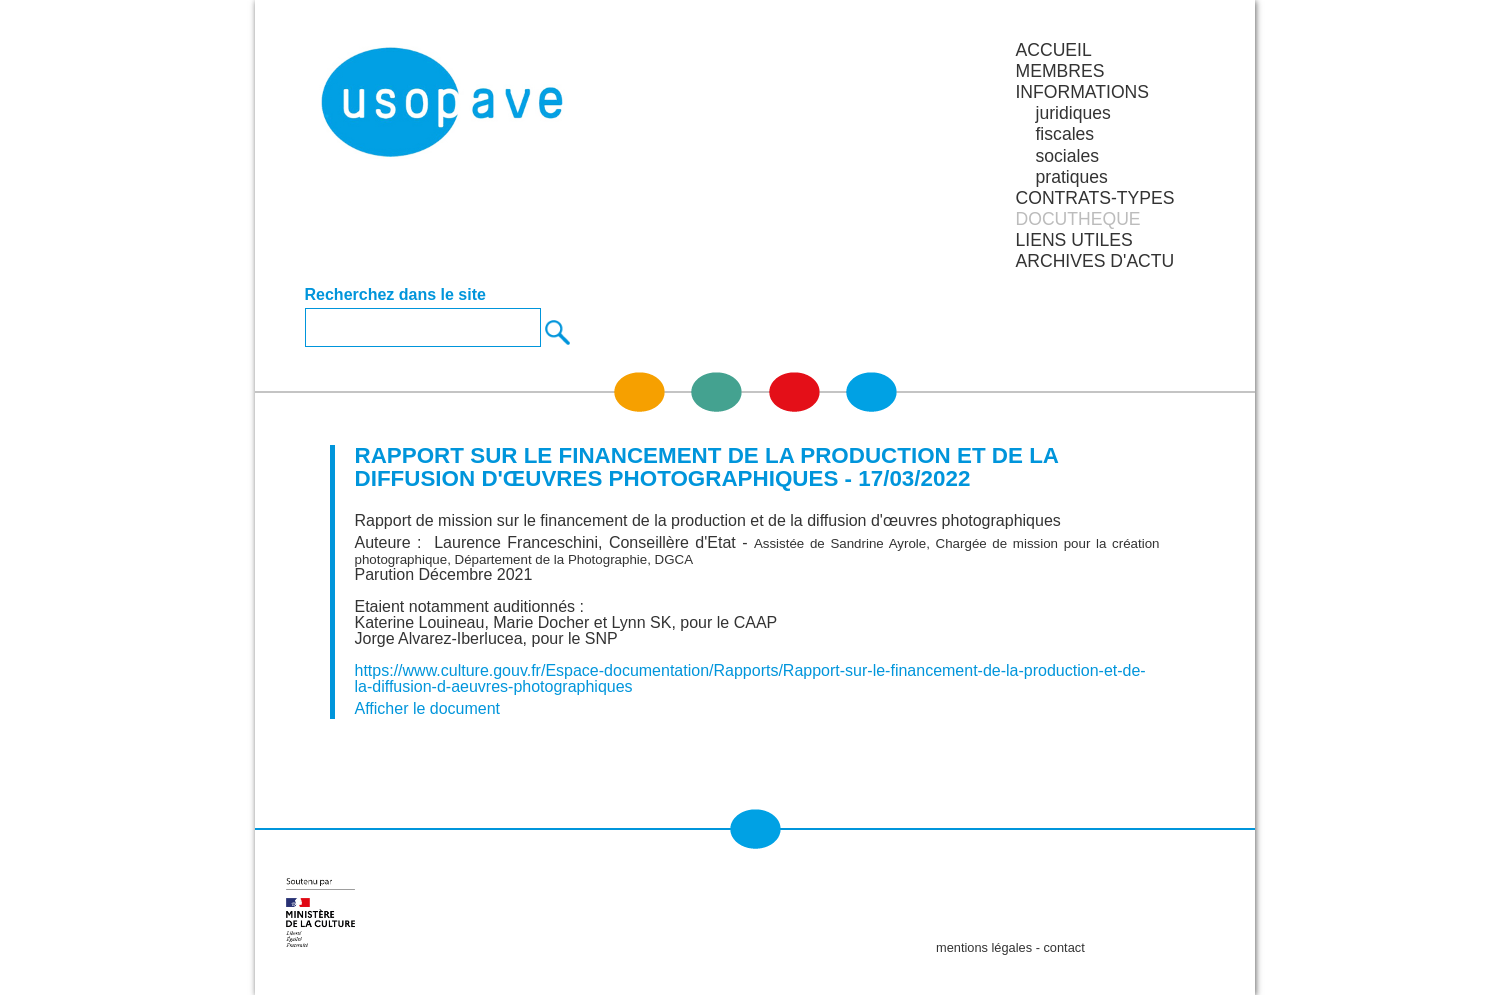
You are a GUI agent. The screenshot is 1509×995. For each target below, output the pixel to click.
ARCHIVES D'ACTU (1094, 261)
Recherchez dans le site (395, 295)
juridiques (1072, 113)
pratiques (1071, 177)
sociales (1067, 156)
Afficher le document (428, 708)
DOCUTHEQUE (1077, 219)
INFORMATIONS (1082, 92)
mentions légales (984, 947)
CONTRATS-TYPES (1094, 198)
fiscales (1064, 134)
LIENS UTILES (1073, 240)
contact (1063, 947)
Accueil (1053, 50)
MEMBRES (1059, 71)
